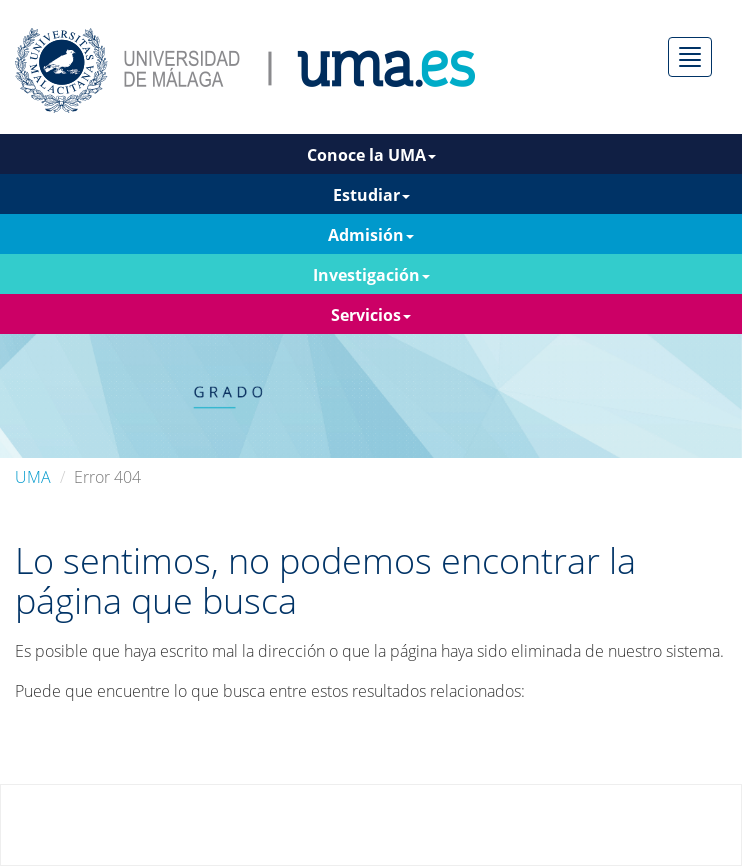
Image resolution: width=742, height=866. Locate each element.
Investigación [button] (371, 275)
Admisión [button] (371, 235)
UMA (33, 477)
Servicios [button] (371, 315)
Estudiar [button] (371, 195)
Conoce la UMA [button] (371, 155)
